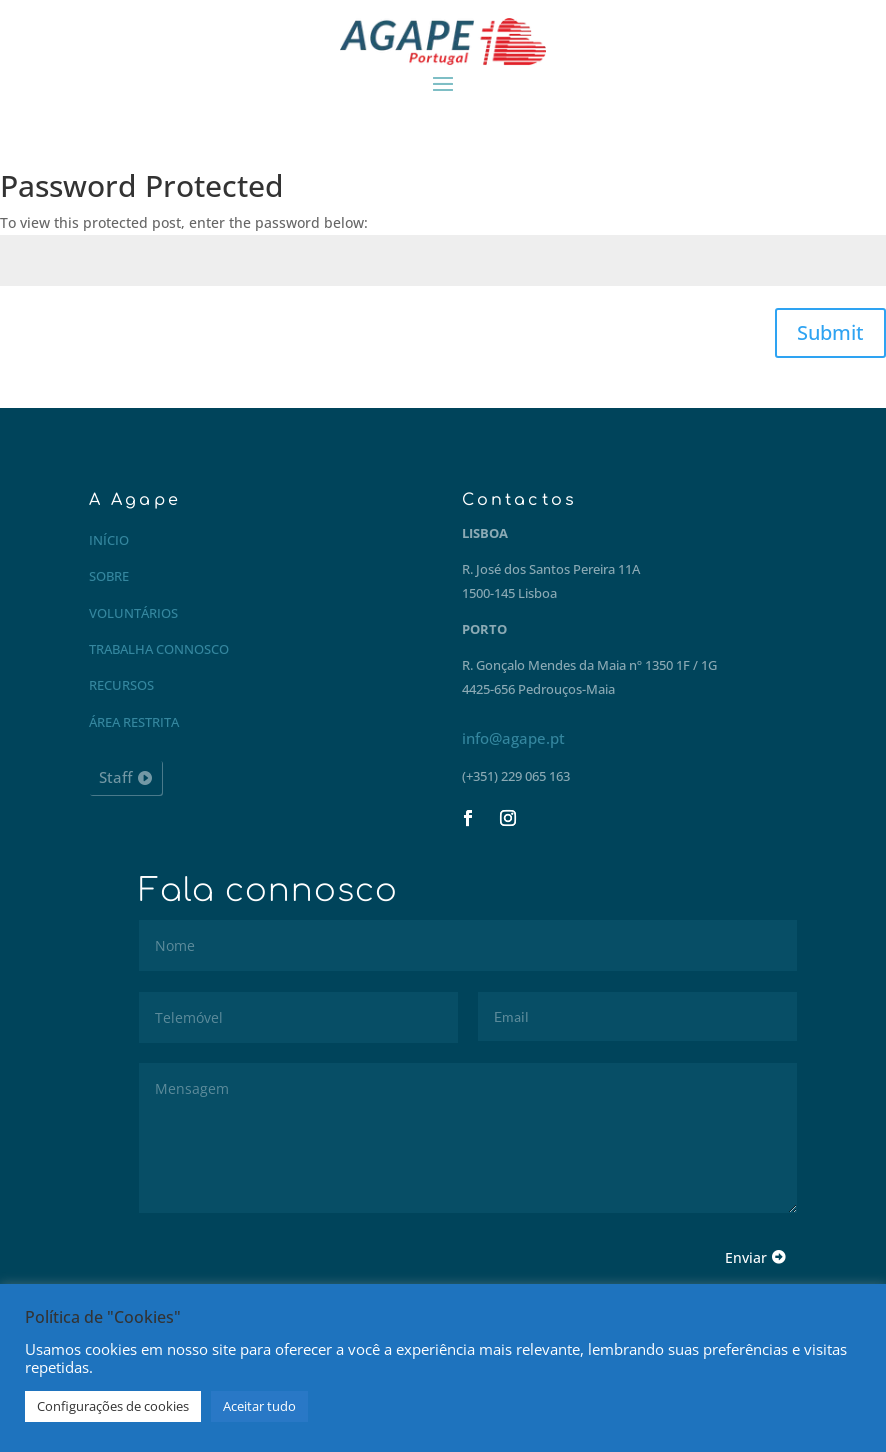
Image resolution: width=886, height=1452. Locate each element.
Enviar (746, 1257)
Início (109, 540)
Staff (115, 777)
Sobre (109, 576)
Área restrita (134, 722)
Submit (830, 332)
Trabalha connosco (159, 649)
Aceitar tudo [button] (259, 1406)
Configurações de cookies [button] (113, 1406)
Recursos (121, 685)
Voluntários (133, 613)
